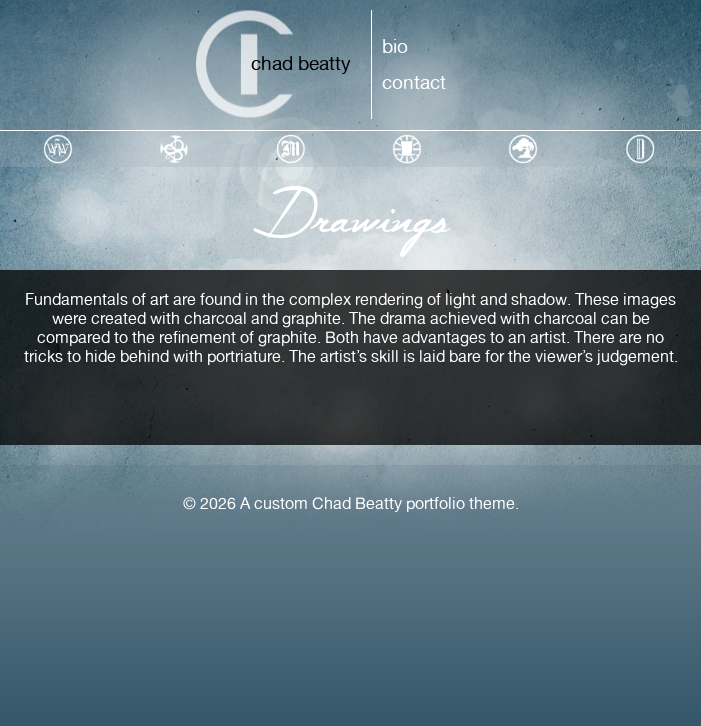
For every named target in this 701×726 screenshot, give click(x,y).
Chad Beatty (301, 63)
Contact (414, 82)
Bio (395, 46)
